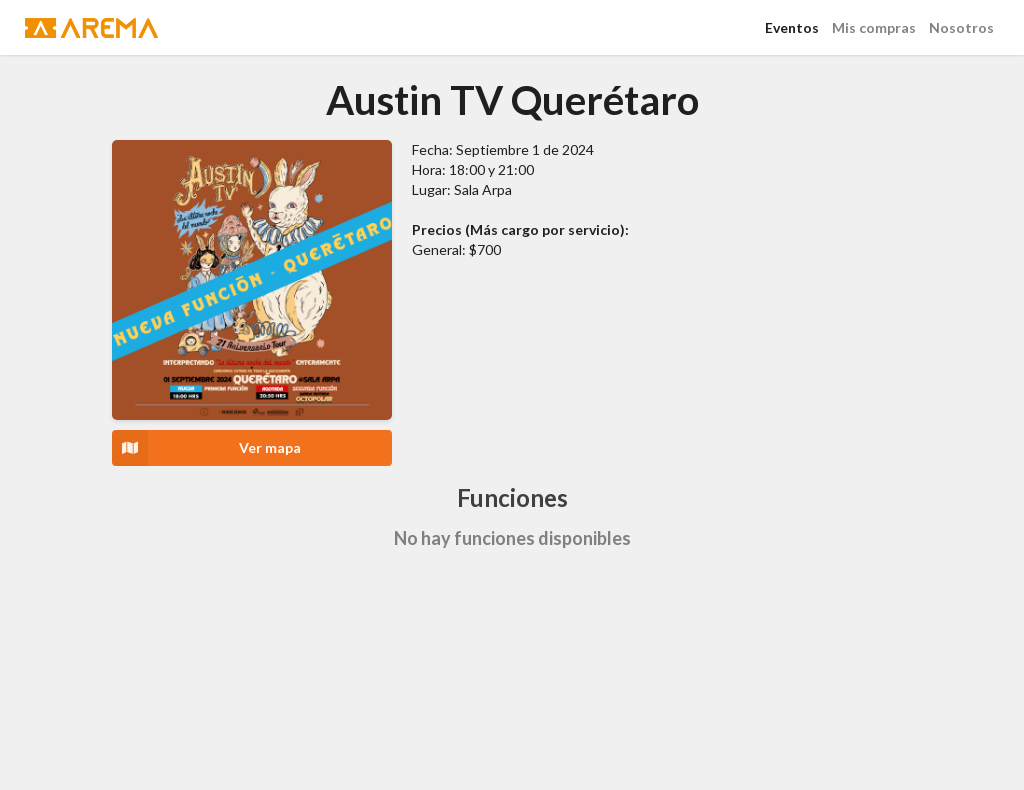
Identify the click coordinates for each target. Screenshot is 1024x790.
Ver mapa (206, 448)
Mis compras (874, 27)
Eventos (792, 27)
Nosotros (961, 27)
